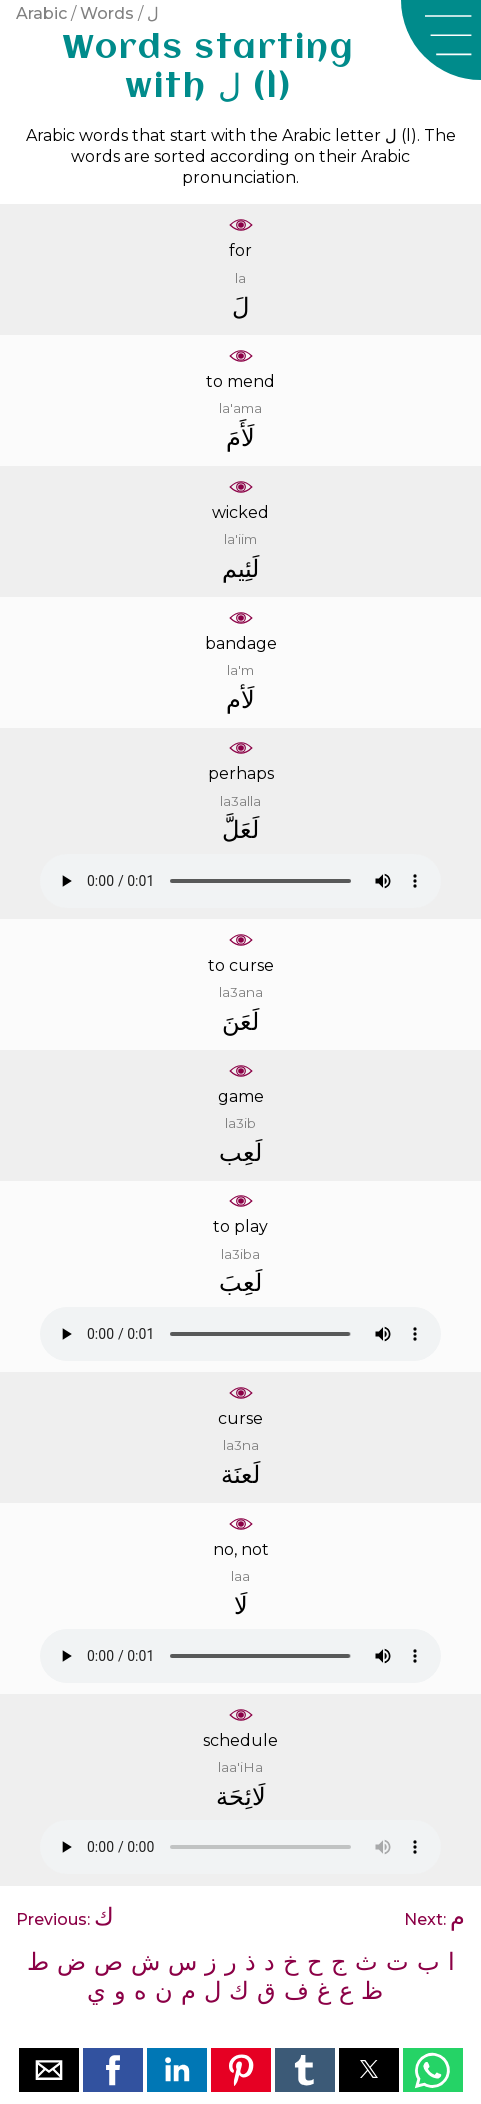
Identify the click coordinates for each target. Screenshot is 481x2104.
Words (107, 13)
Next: (434, 1919)
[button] (441, 40)
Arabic (41, 13)
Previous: (65, 1919)
